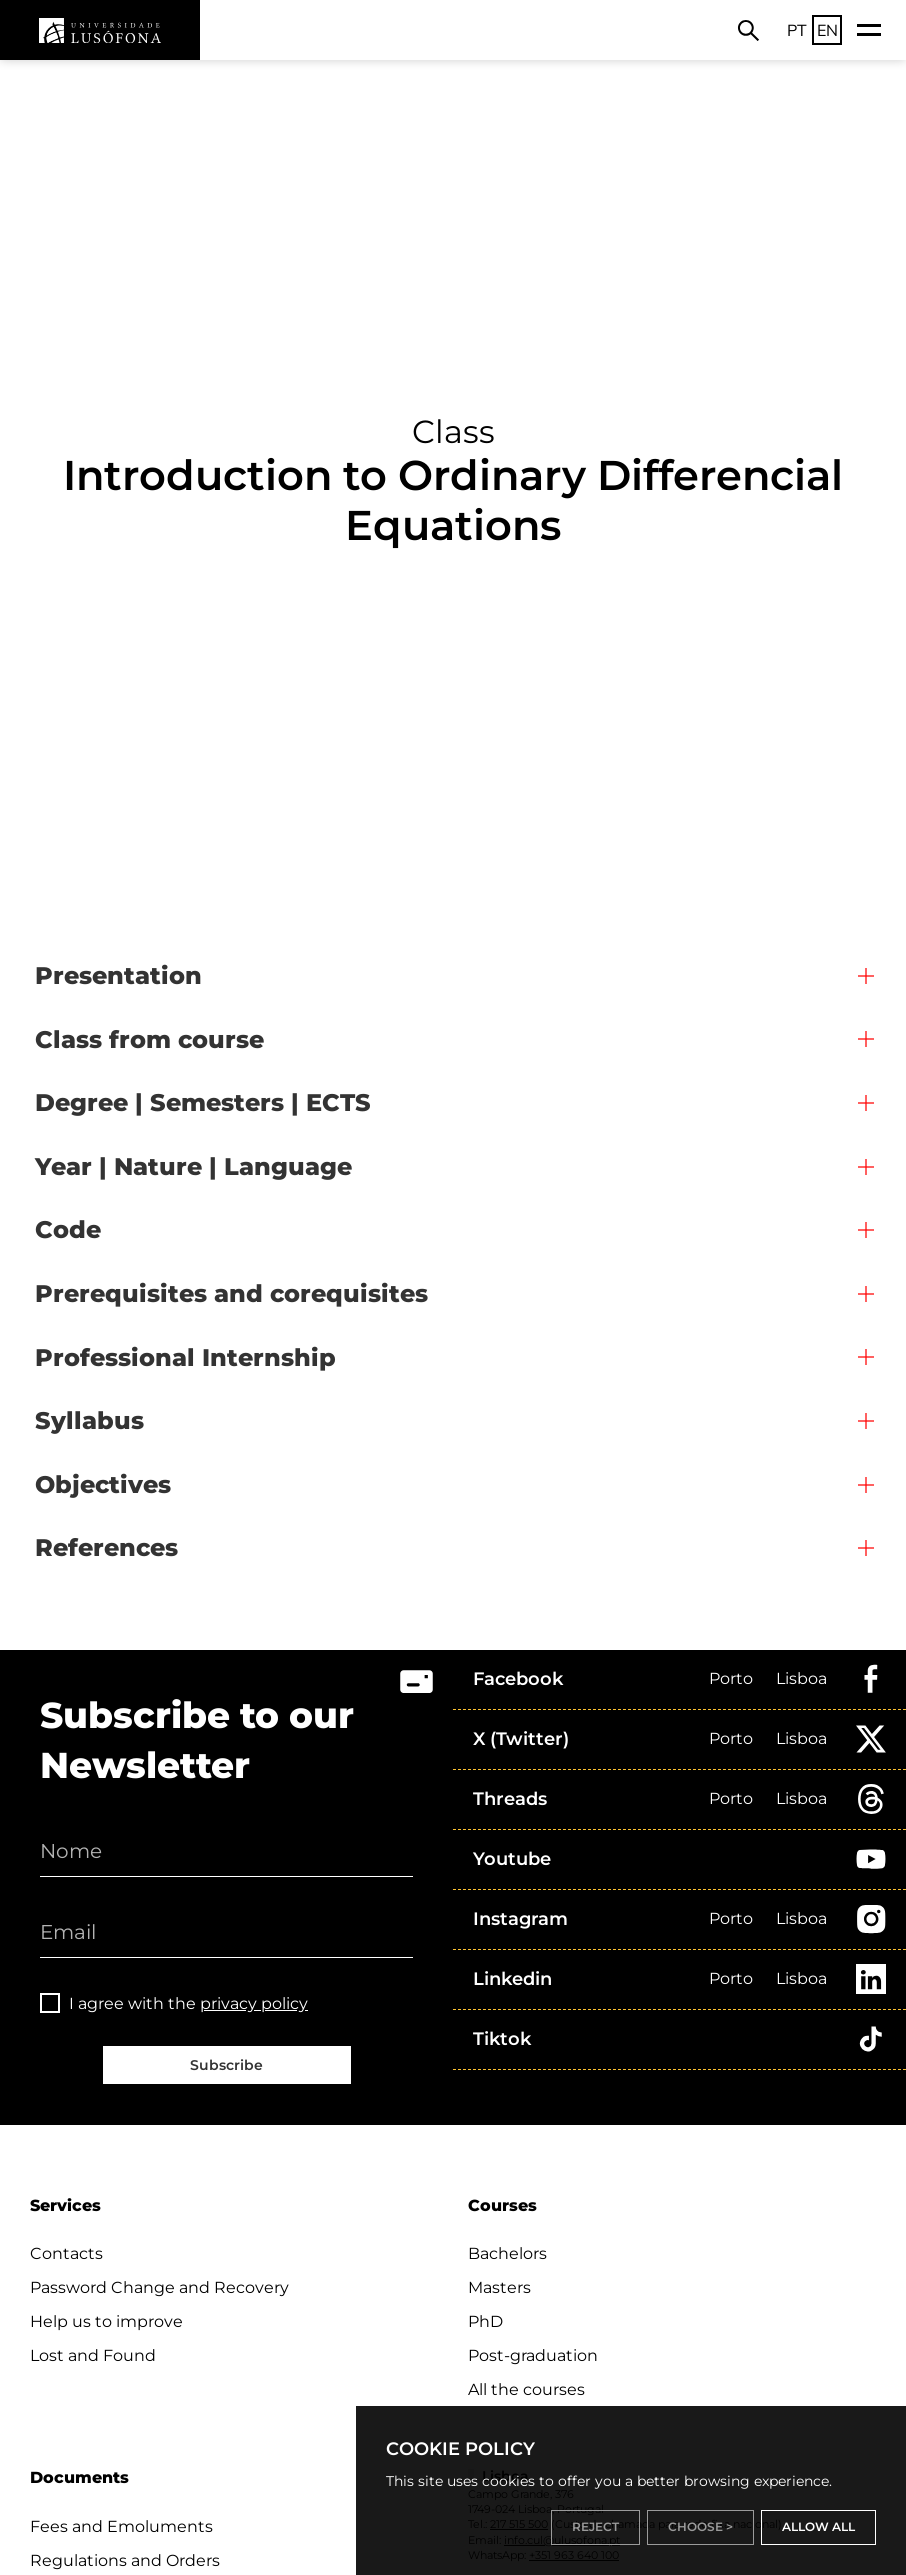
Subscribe (226, 2065)
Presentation (118, 975)
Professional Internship (185, 1357)
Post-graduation (533, 2355)
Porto (731, 1678)
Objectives (103, 1484)
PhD (485, 2321)
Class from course (149, 1039)
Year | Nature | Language (193, 1166)
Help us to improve (106, 2321)
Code (68, 1229)
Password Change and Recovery (159, 2287)
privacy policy (254, 2003)
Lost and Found (93, 2355)
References (106, 1547)
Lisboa (801, 1678)
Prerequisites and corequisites (231, 1293)
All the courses (526, 2389)
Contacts (66, 2253)
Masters (499, 2287)
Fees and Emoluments (121, 2526)
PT (797, 30)
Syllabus (89, 1420)
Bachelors (507, 2253)
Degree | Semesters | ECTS (203, 1102)
